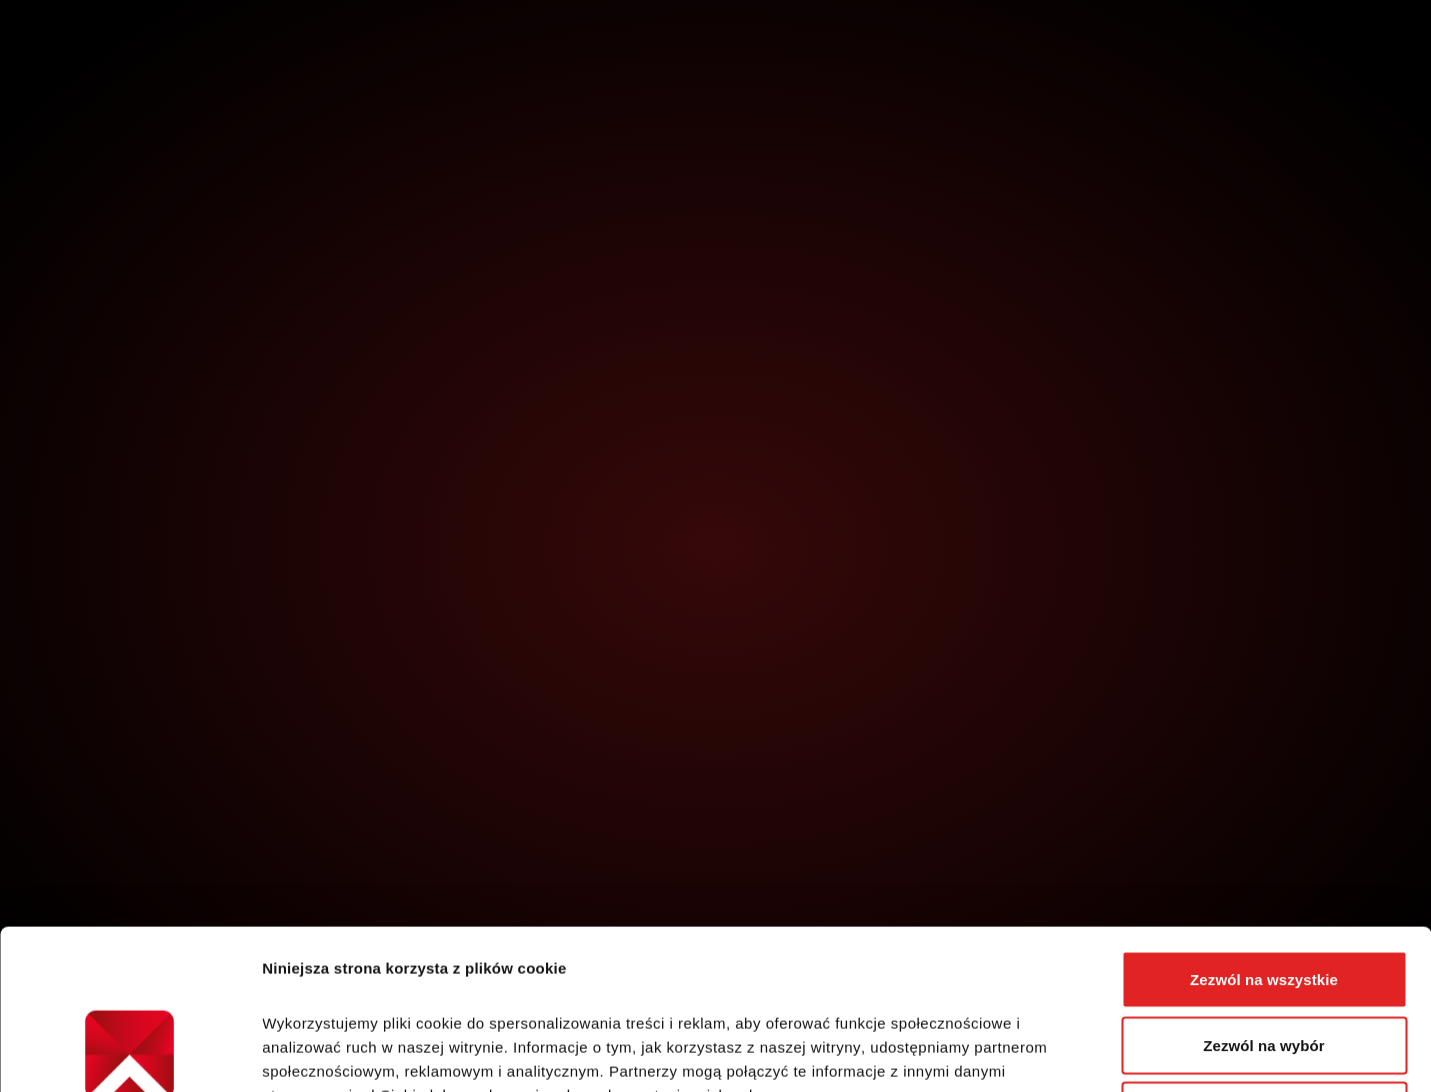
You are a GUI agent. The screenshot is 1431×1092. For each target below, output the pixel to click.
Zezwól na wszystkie (1264, 829)
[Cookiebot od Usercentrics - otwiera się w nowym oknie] (129, 1053)
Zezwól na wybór (1264, 895)
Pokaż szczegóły (1067, 1052)
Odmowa (1264, 960)
